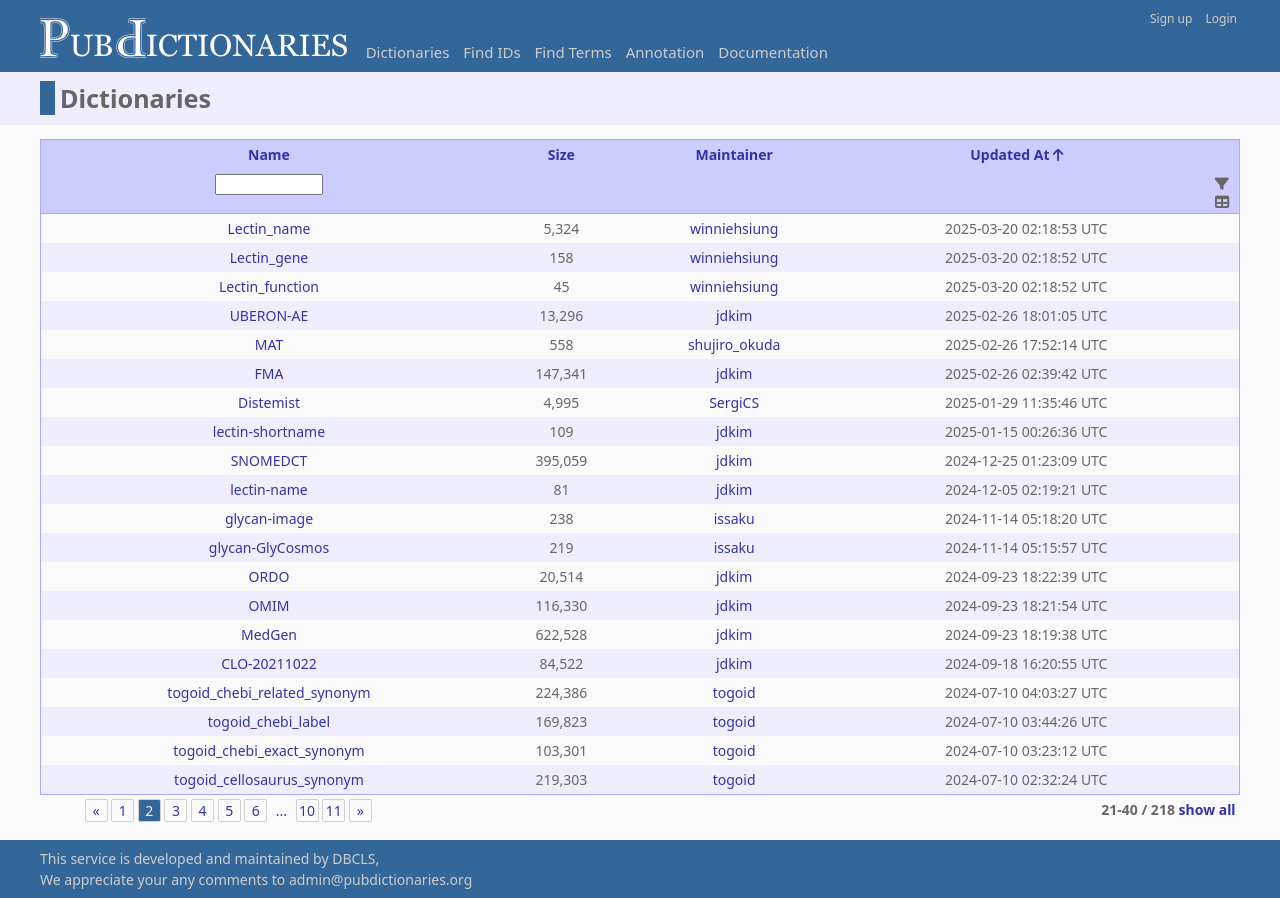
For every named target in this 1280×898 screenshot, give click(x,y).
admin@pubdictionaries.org (380, 879)
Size (561, 154)
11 (334, 810)
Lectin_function (269, 286)
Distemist (269, 402)
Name (269, 154)
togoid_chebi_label (269, 721)
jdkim (734, 315)
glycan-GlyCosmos (269, 547)
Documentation (773, 52)
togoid (734, 692)
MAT (269, 344)
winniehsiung (734, 228)
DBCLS (353, 858)
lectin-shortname (269, 431)
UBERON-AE (269, 315)
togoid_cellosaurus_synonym (269, 779)
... (281, 810)
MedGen (269, 634)
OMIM (268, 605)
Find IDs (491, 52)
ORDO (269, 576)
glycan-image (269, 518)
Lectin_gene (269, 257)
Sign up (1171, 18)
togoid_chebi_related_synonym (268, 692)
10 (307, 810)
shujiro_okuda (734, 344)
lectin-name (269, 489)
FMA (269, 373)
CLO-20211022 (268, 663)
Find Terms (573, 52)
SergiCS (734, 402)
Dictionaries (408, 52)
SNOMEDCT (269, 460)
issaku (734, 518)
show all (1207, 809)
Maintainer (734, 154)
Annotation (665, 52)
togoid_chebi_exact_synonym (268, 750)
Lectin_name (268, 228)
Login (1221, 18)
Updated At (1017, 154)
